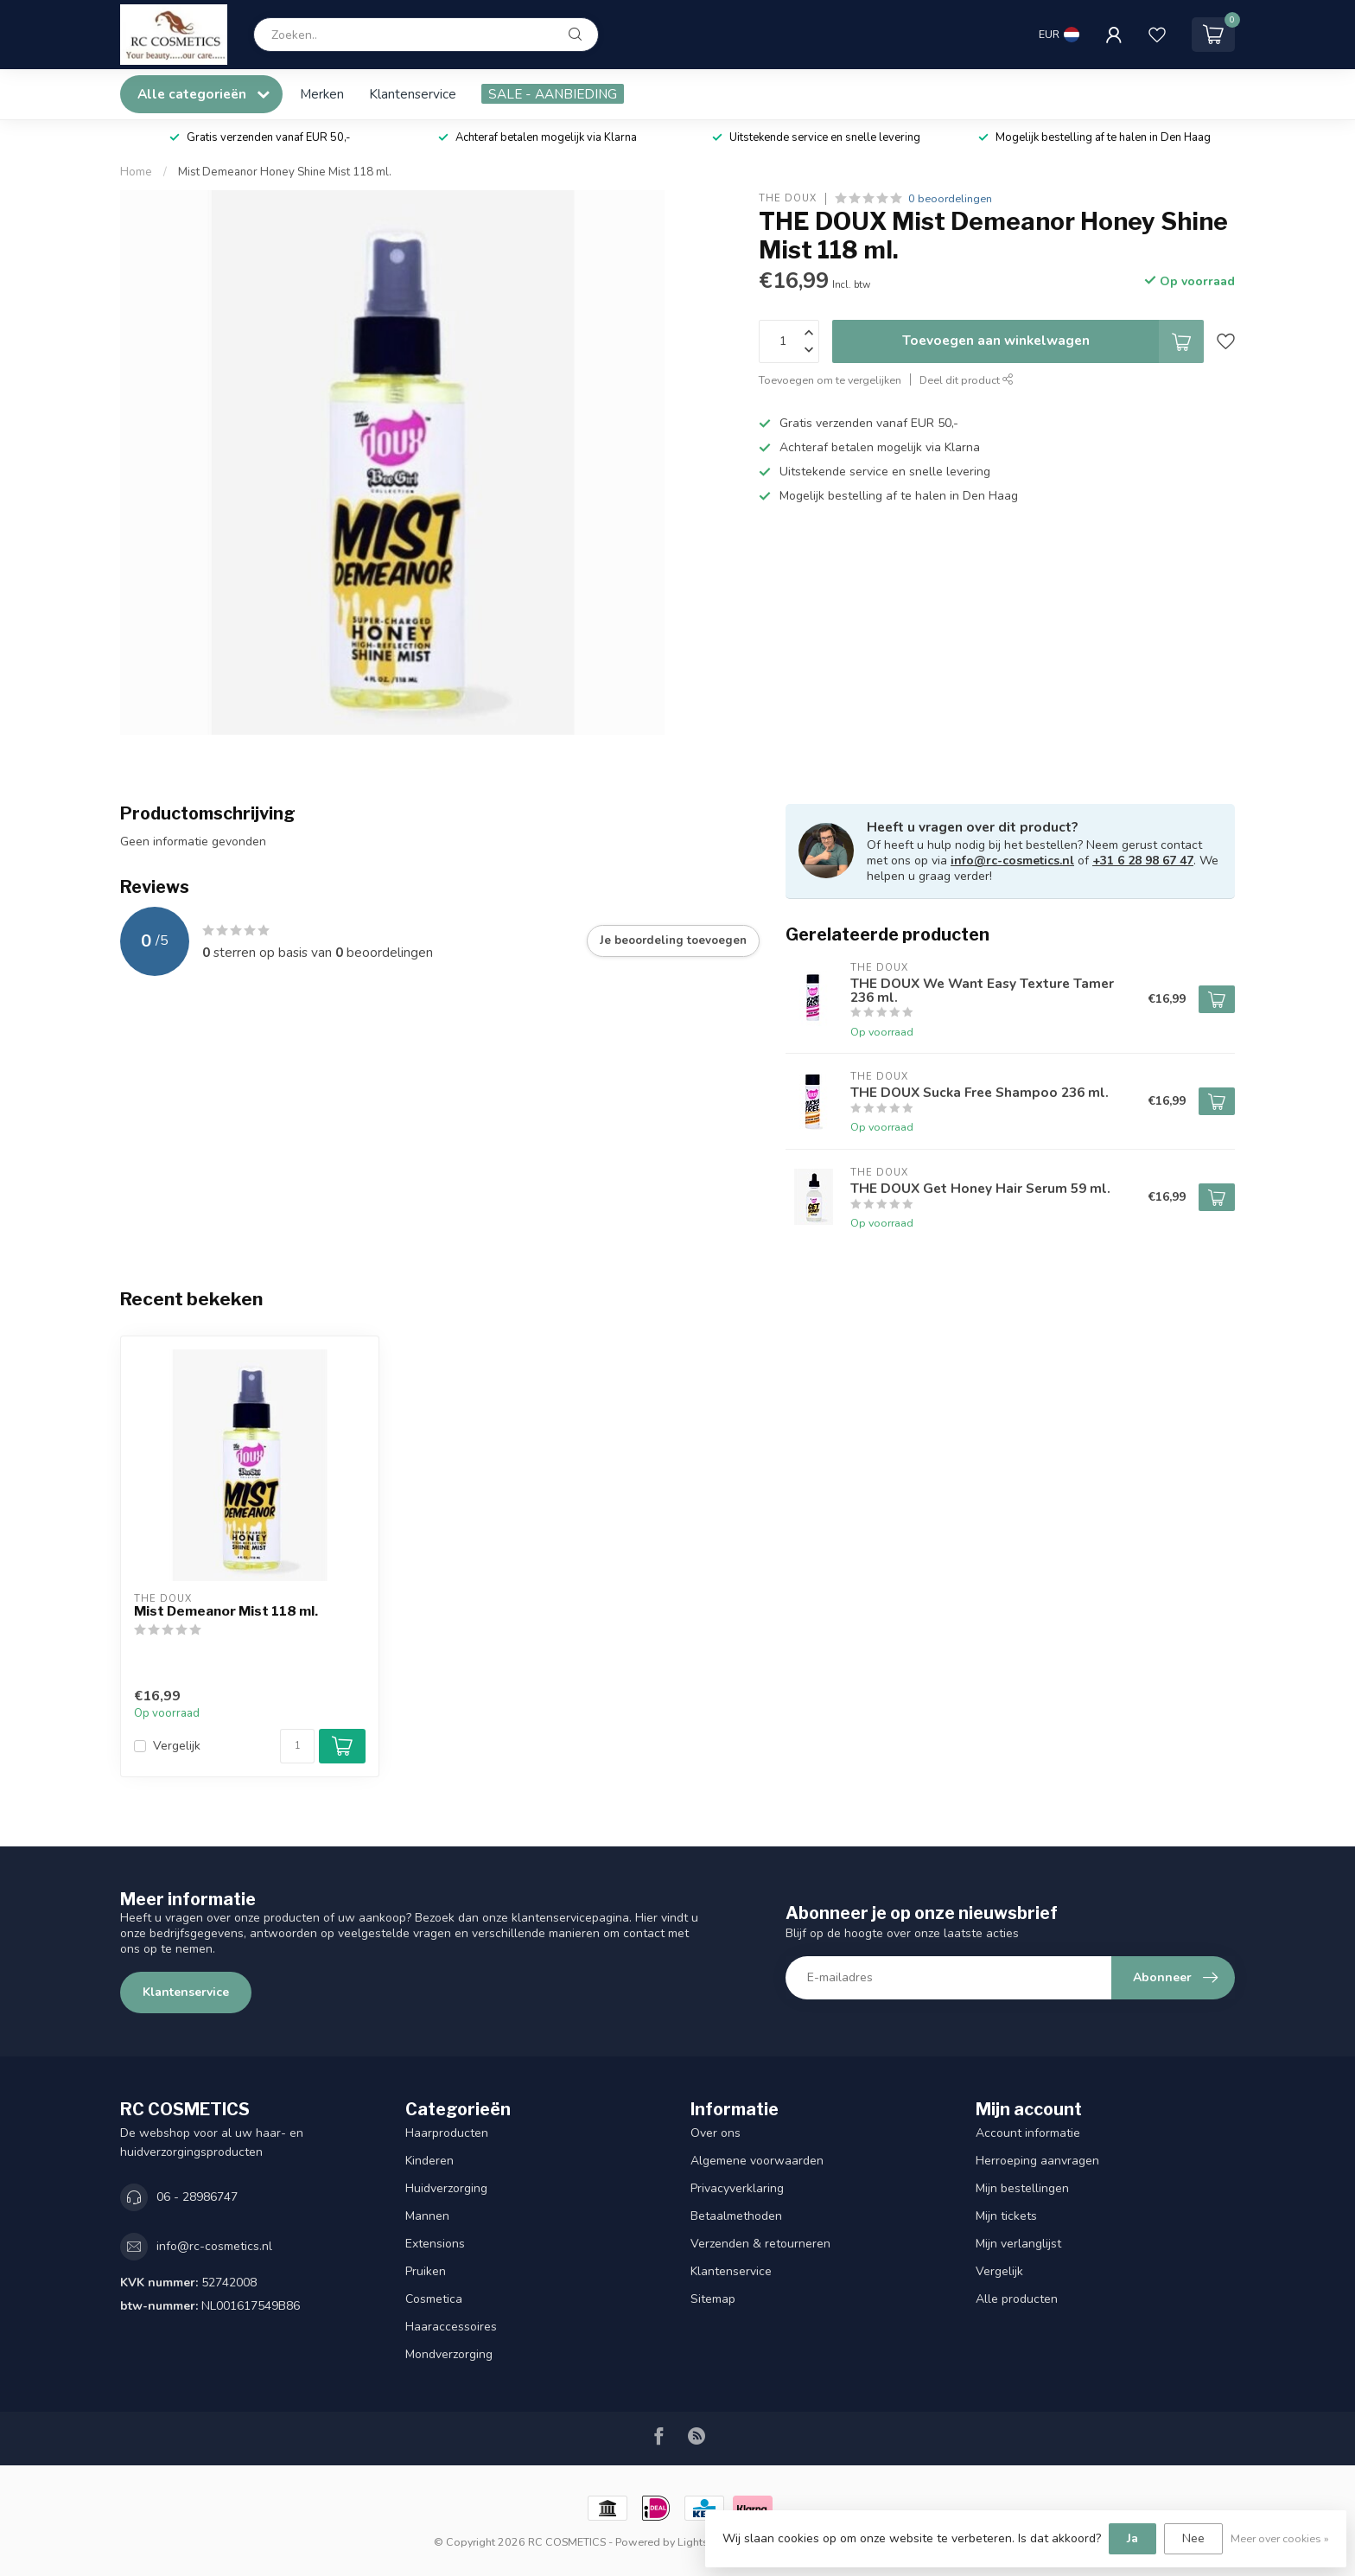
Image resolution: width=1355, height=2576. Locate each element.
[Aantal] (297, 1746)
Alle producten (1017, 2299)
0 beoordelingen (950, 198)
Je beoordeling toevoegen (673, 940)
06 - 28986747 (197, 2197)
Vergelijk (176, 1745)
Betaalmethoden (736, 2216)
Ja (1132, 2538)
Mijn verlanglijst (1018, 2243)
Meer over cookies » (1280, 2538)
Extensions (435, 2243)
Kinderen (429, 2160)
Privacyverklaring (737, 2188)
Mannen (427, 2216)
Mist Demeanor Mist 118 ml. (226, 1611)
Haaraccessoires (451, 2326)
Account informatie (1028, 2133)
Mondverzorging (449, 2354)
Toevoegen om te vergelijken (830, 380)
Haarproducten (446, 2133)
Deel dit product (966, 380)
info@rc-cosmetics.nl (1012, 860)
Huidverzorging (446, 2188)
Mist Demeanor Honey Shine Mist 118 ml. (284, 172)
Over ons (715, 2133)
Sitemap (712, 2299)
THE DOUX (788, 198)
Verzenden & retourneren (760, 2243)
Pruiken (425, 2271)
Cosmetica (433, 2299)
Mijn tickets (1006, 2216)
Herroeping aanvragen (1037, 2160)
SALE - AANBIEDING (552, 94)
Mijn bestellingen (1022, 2188)
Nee (1193, 2538)
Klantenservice (412, 94)
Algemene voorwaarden (757, 2160)
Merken (322, 94)
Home (136, 172)
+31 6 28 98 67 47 (1142, 860)
